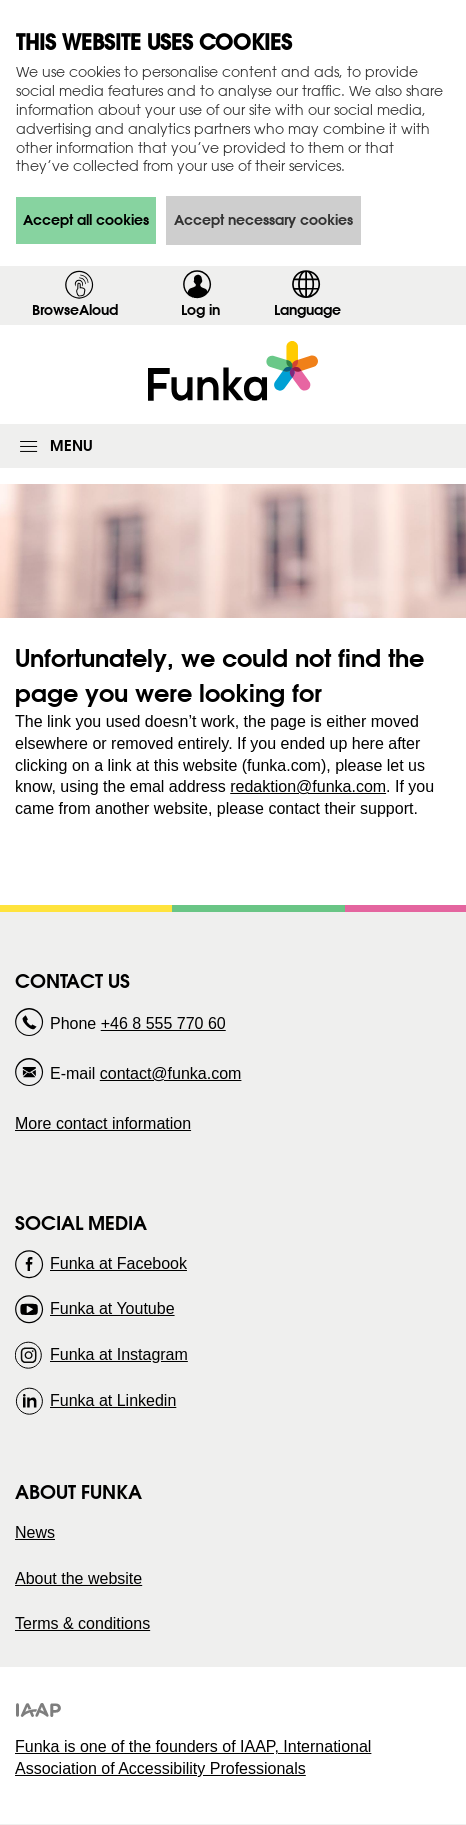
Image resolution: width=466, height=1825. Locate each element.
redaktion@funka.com (308, 786)
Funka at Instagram (119, 1354)
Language (307, 310)
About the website (78, 1578)
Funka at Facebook (118, 1263)
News (35, 1532)
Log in (207, 313)
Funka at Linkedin (113, 1400)
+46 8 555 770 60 (163, 1023)
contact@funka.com (171, 1073)
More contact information (103, 1123)
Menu (71, 445)
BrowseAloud (75, 310)
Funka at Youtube (112, 1308)
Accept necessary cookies (263, 220)
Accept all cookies (86, 220)
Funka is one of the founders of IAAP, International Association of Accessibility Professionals (193, 1757)
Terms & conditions (82, 1623)
